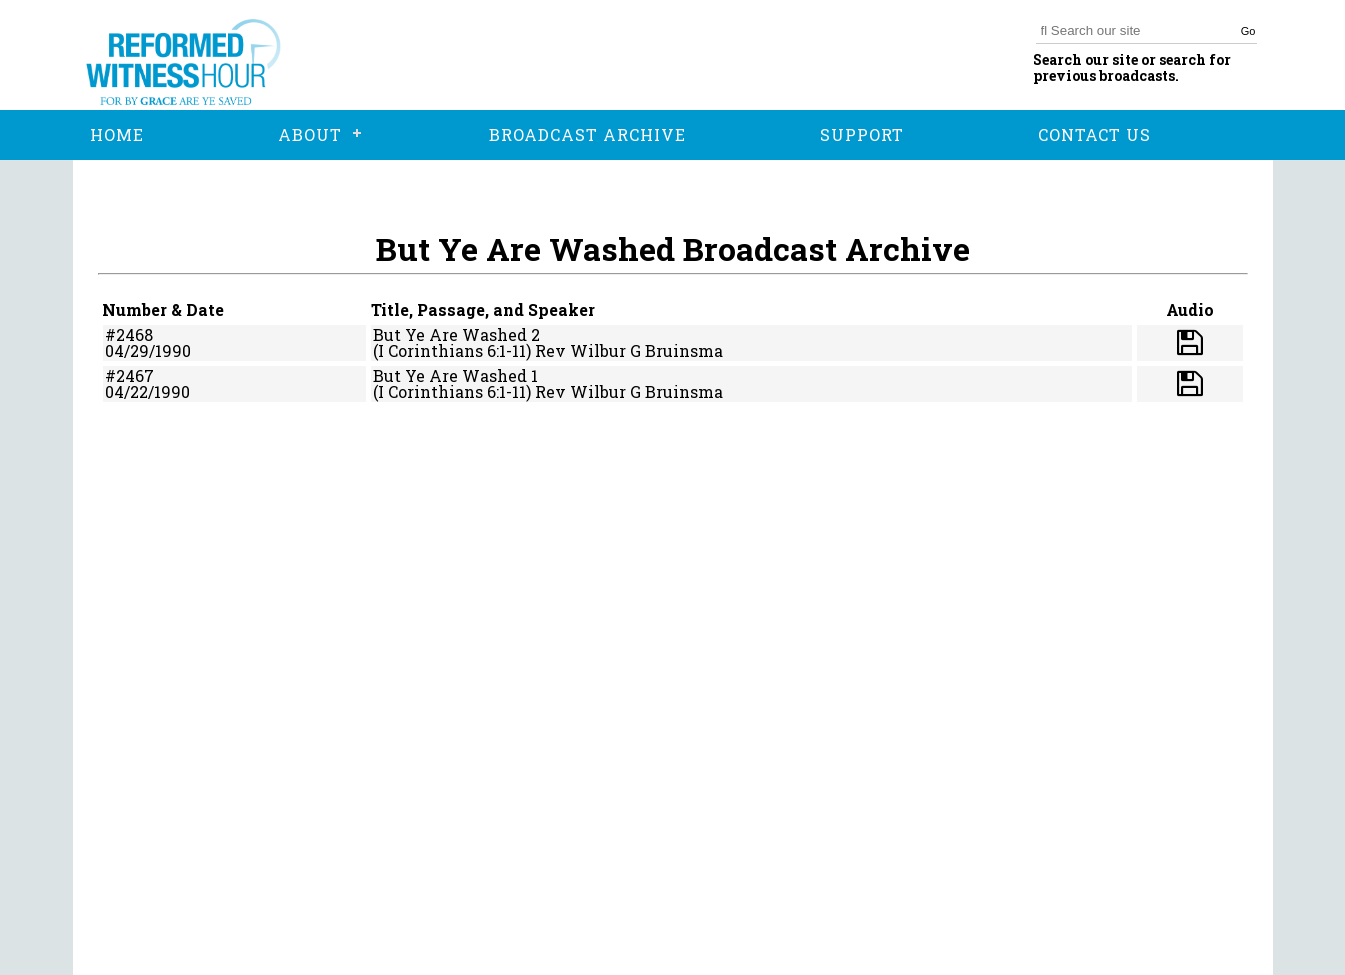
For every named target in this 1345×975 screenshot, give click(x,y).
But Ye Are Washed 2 (456, 334)
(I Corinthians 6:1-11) (452, 350)
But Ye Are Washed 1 (455, 375)
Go (1248, 31)
